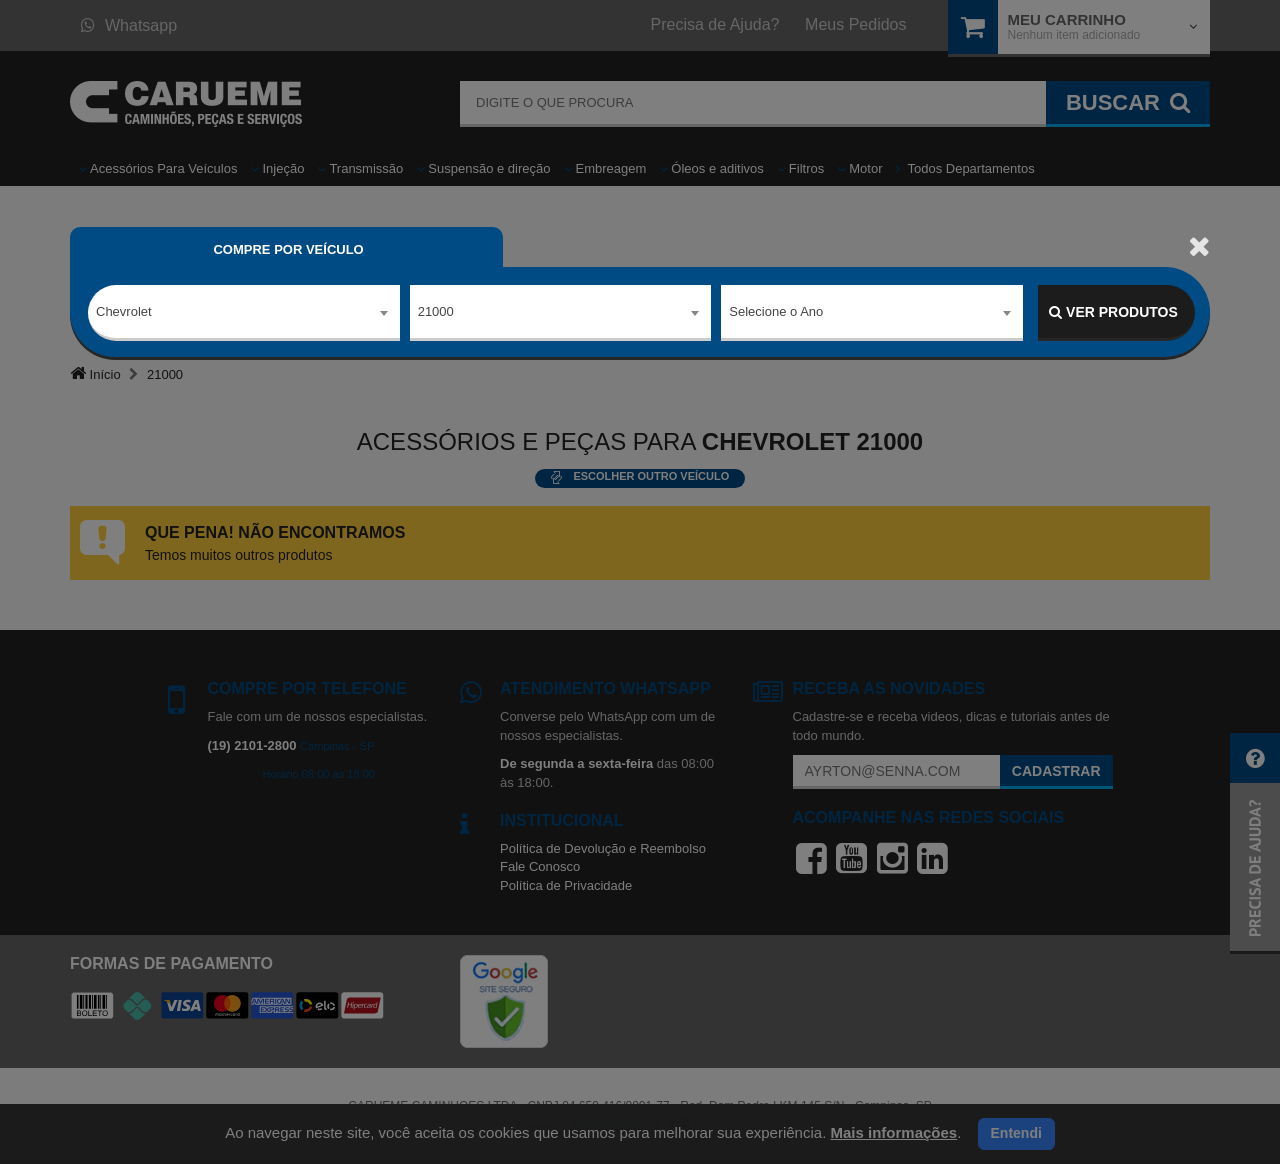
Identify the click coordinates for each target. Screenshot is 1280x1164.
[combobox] (244, 313)
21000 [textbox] (436, 311)
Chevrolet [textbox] (124, 311)
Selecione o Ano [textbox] (776, 311)
